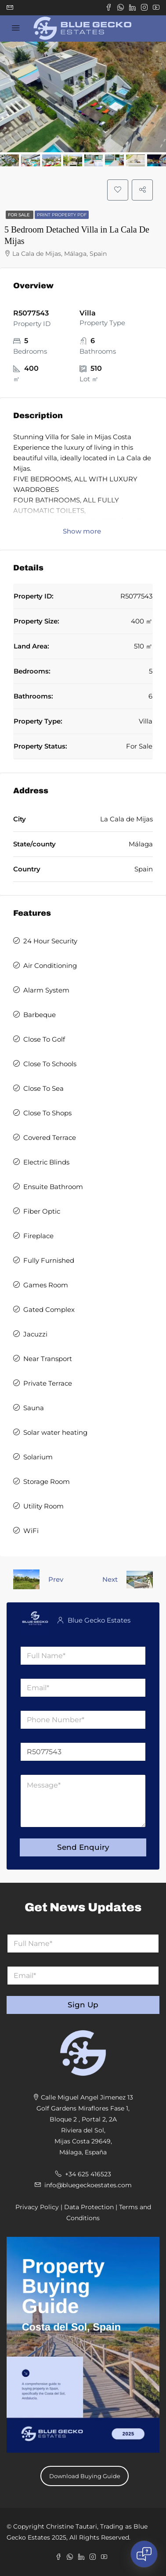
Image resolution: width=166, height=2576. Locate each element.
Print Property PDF (62, 215)
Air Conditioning (50, 965)
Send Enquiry (83, 1847)
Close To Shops (47, 1113)
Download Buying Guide (84, 2475)
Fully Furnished (48, 1260)
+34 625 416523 (88, 2174)
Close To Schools (49, 1064)
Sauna (33, 1408)
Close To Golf (44, 1039)
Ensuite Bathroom (53, 1186)
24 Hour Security (50, 941)
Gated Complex (49, 1309)
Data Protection (89, 2207)
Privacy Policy (37, 2207)
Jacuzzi (35, 1334)
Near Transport (47, 1358)
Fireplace (38, 1236)
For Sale (19, 215)
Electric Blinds (46, 1162)
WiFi (31, 1530)
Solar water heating (55, 1432)
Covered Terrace (49, 1137)
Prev (55, 1579)
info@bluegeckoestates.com (88, 2185)
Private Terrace (47, 1383)
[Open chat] (144, 2554)
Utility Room (43, 1506)
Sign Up (83, 2004)
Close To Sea (43, 1088)
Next (110, 1579)
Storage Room (46, 1481)
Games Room (45, 1285)
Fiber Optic (41, 1211)
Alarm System (46, 990)
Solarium (38, 1457)
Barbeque (39, 1014)
